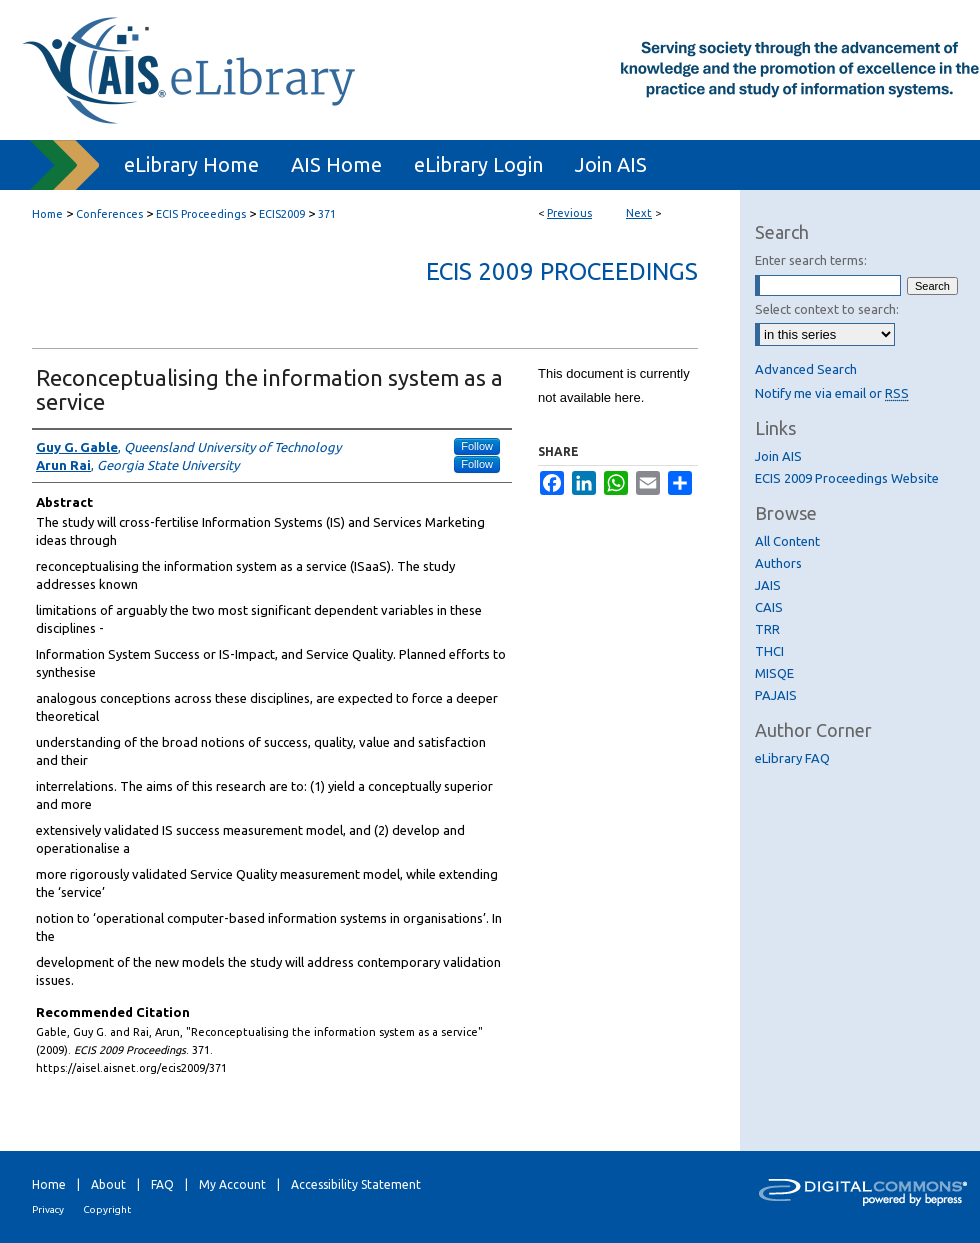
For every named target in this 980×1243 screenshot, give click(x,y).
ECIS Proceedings (201, 214)
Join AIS (778, 456)
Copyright (107, 1209)
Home (47, 214)
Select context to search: (827, 309)
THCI (769, 651)
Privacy (48, 1209)
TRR (767, 629)
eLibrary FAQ (792, 758)
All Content (787, 541)
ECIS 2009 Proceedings (562, 271)
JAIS (768, 585)
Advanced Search (806, 369)
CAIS (769, 607)
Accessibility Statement (356, 1184)
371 (327, 214)
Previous (569, 213)
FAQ (162, 1184)
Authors (778, 563)
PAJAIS (776, 695)
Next (639, 213)
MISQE (774, 673)
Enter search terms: (811, 260)
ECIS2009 (282, 214)
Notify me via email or (832, 393)
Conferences (109, 214)
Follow (477, 446)
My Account (232, 1184)
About (108, 1184)
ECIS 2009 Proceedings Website (847, 478)
